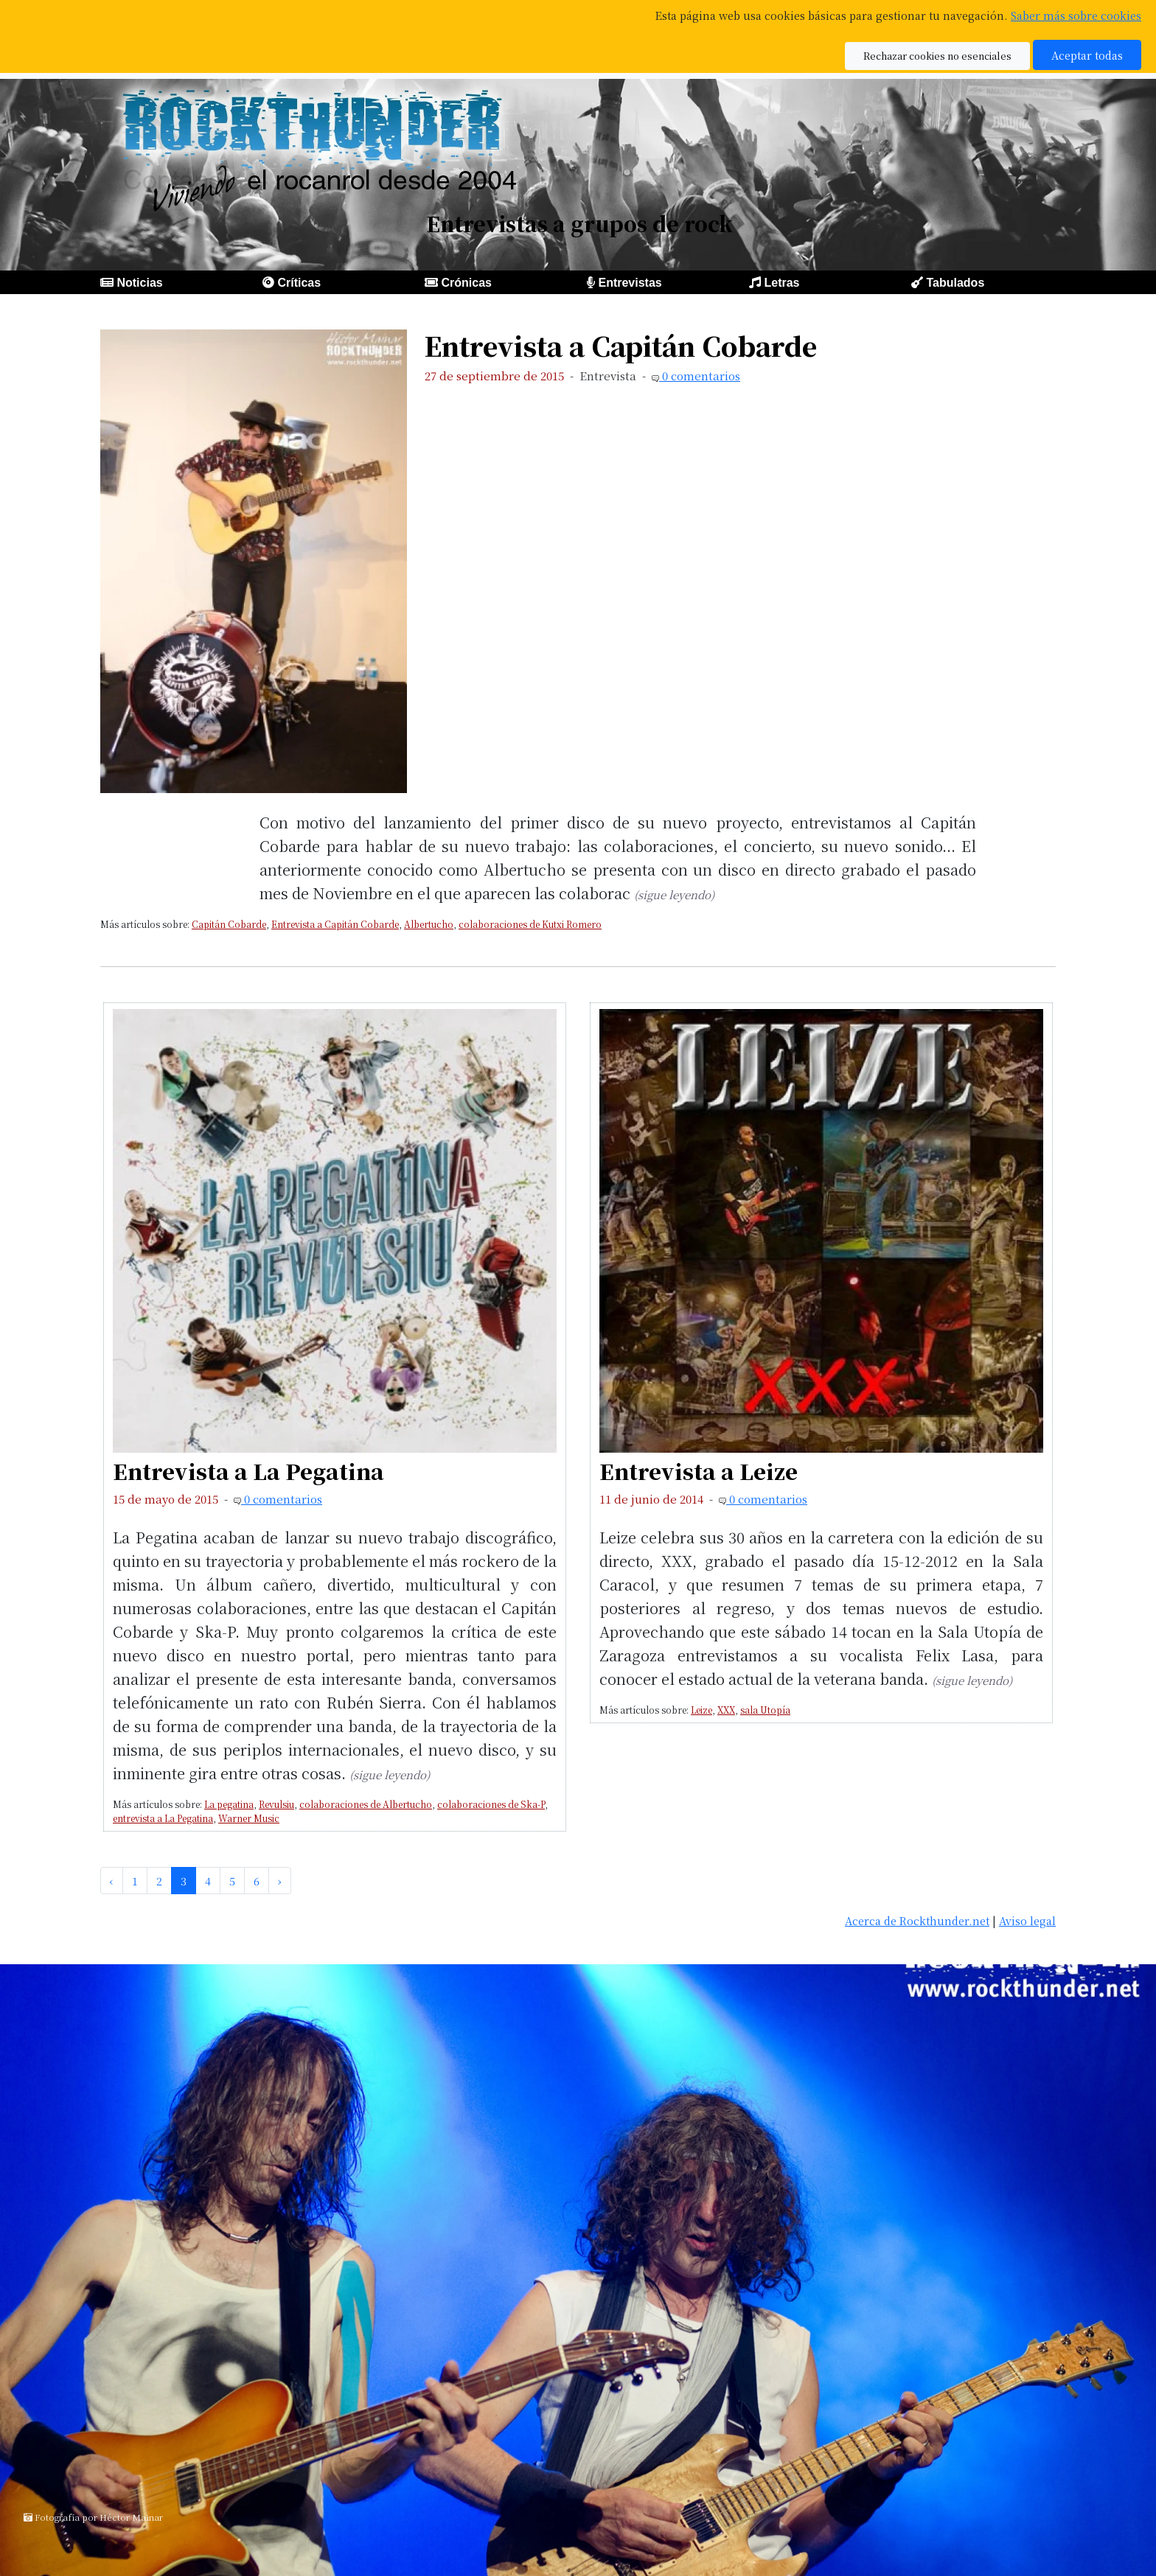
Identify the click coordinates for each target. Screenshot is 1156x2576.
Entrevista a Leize (698, 1471)
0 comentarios (699, 375)
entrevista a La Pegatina (163, 1818)
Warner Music (248, 1818)
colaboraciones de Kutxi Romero (530, 924)
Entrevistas (629, 282)
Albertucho (428, 924)
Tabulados (955, 282)
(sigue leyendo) (674, 894)
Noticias (139, 282)
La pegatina (229, 1804)
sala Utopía (765, 1709)
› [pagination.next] (280, 1880)
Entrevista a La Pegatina (248, 1471)
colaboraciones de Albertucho (365, 1804)
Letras (781, 282)
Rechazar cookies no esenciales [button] (937, 56)
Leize (701, 1709)
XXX (726, 1709)
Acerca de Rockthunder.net (917, 1920)
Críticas (299, 282)
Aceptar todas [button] (1087, 55)
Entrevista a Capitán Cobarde (621, 345)
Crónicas (466, 282)
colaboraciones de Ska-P (491, 1804)
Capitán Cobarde (229, 924)
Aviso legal (1027, 1920)
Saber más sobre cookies (1076, 15)
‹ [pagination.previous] (112, 1880)
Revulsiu (276, 1804)
